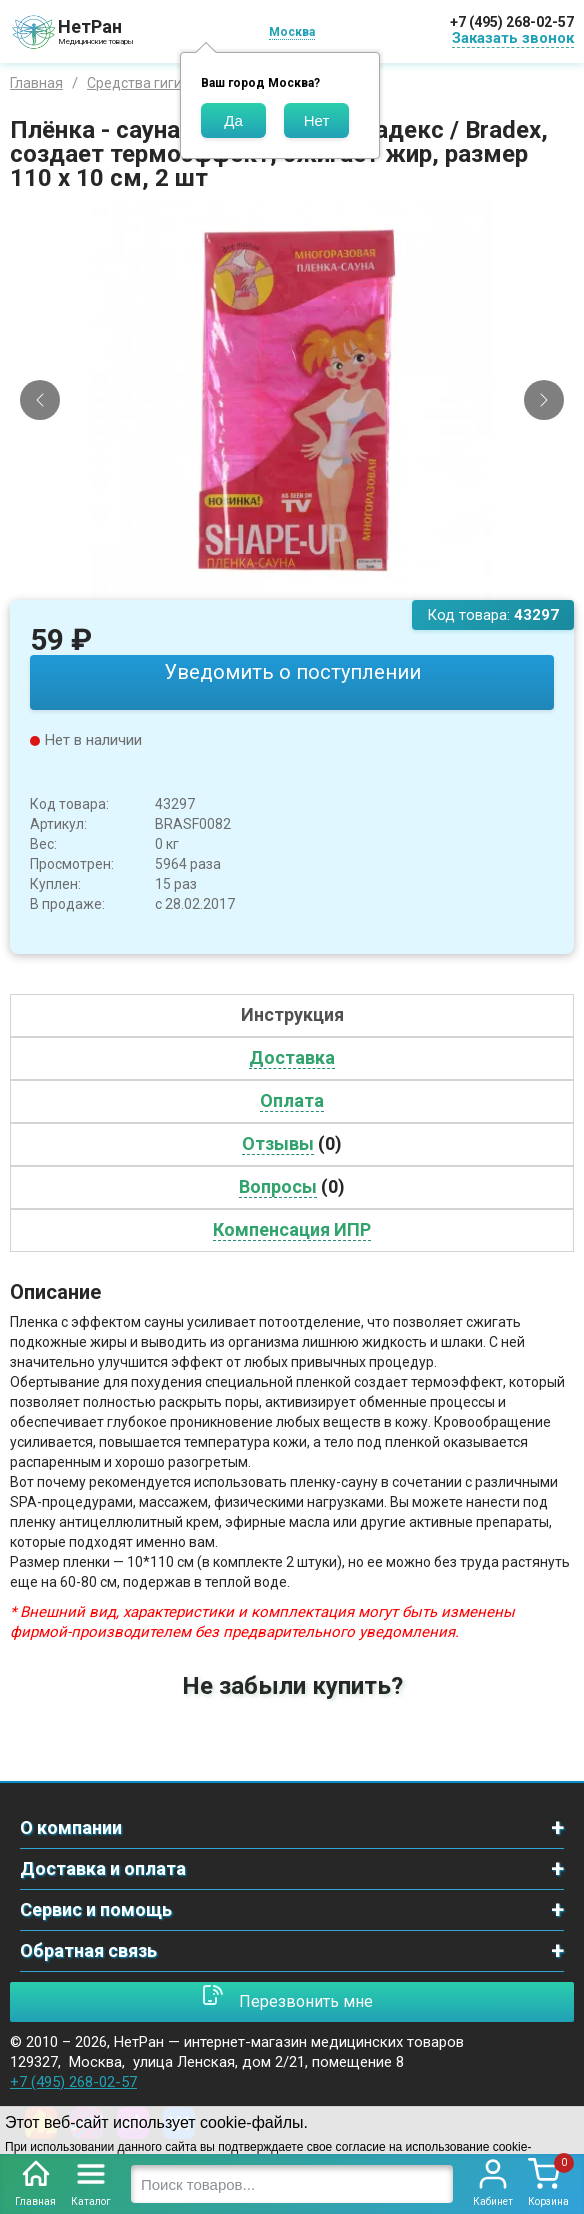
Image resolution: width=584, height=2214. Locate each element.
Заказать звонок (513, 38)
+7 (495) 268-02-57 (512, 22)
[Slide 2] (292, 585)
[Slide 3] (309, 585)
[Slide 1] (275, 585)
